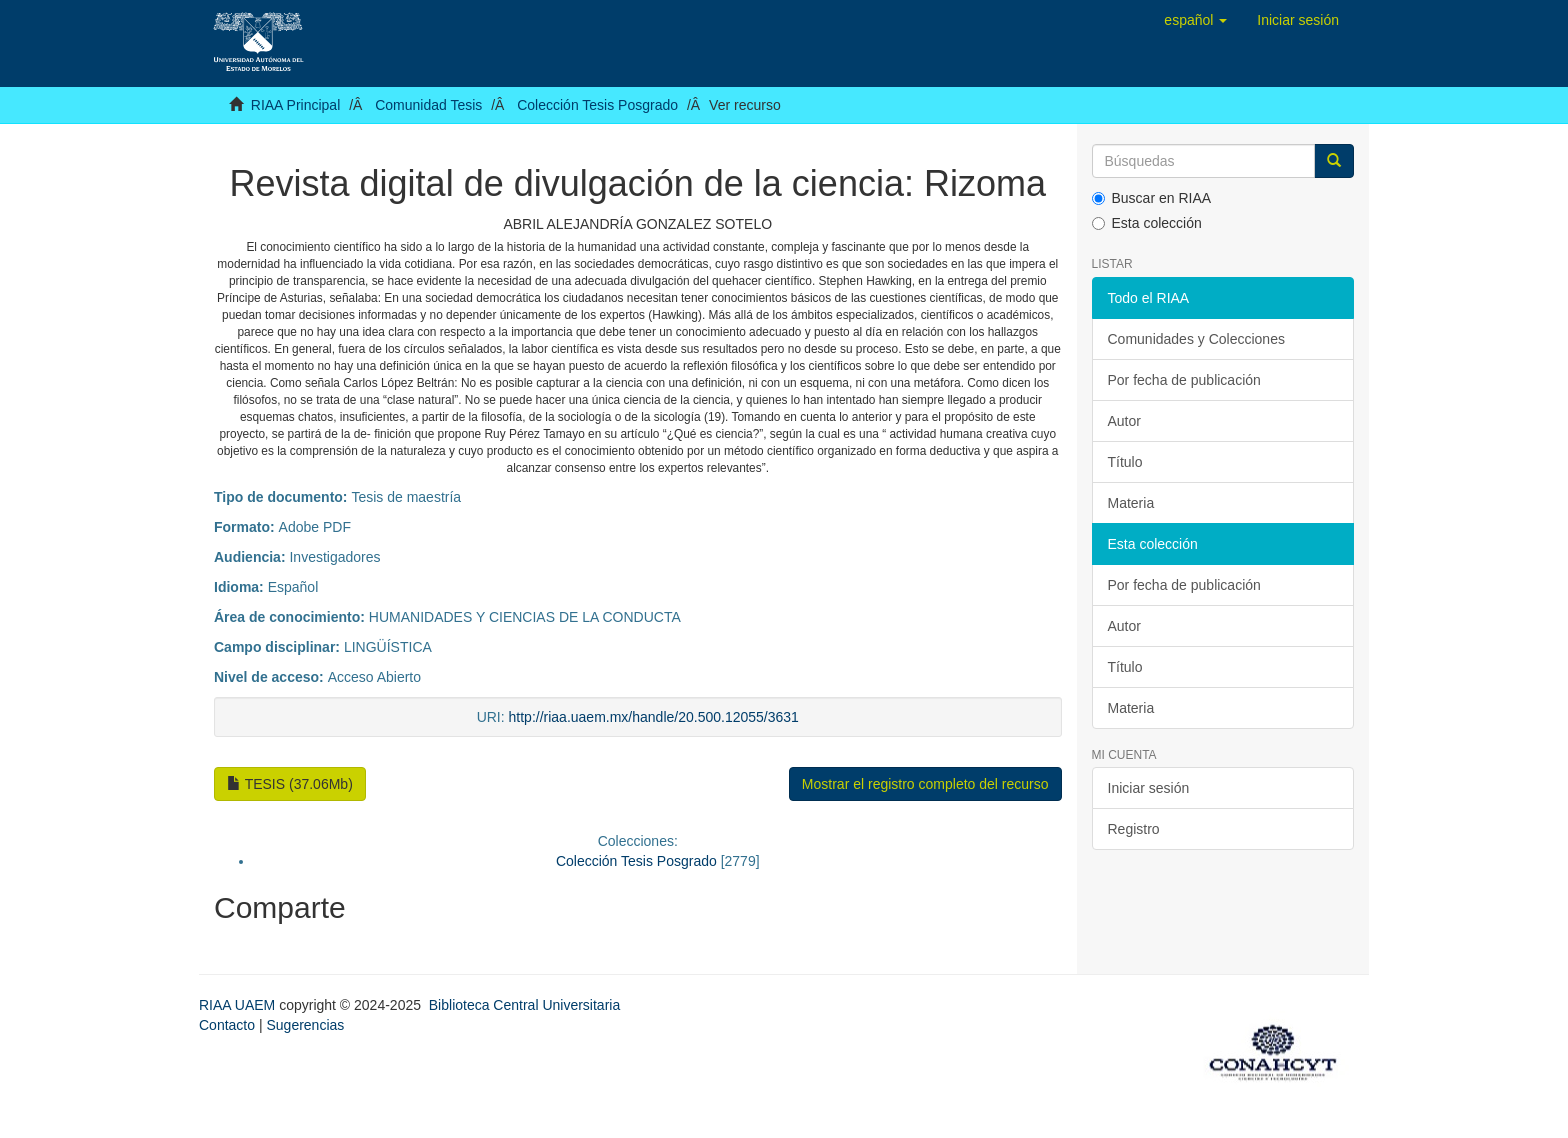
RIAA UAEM (239, 1005)
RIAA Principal (295, 105)
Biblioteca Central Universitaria (524, 1005)
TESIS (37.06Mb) (290, 784)
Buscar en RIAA (1152, 198)
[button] (1195, 20)
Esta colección (1147, 223)
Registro (1134, 829)
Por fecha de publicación (1184, 380)
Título (1125, 462)
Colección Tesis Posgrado (597, 105)
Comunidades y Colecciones (1196, 339)
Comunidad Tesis (428, 105)
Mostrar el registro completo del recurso (925, 784)
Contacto (227, 1025)
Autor (1124, 421)
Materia (1131, 503)
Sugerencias (305, 1025)
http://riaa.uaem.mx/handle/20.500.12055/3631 (654, 717)
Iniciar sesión (1149, 788)
